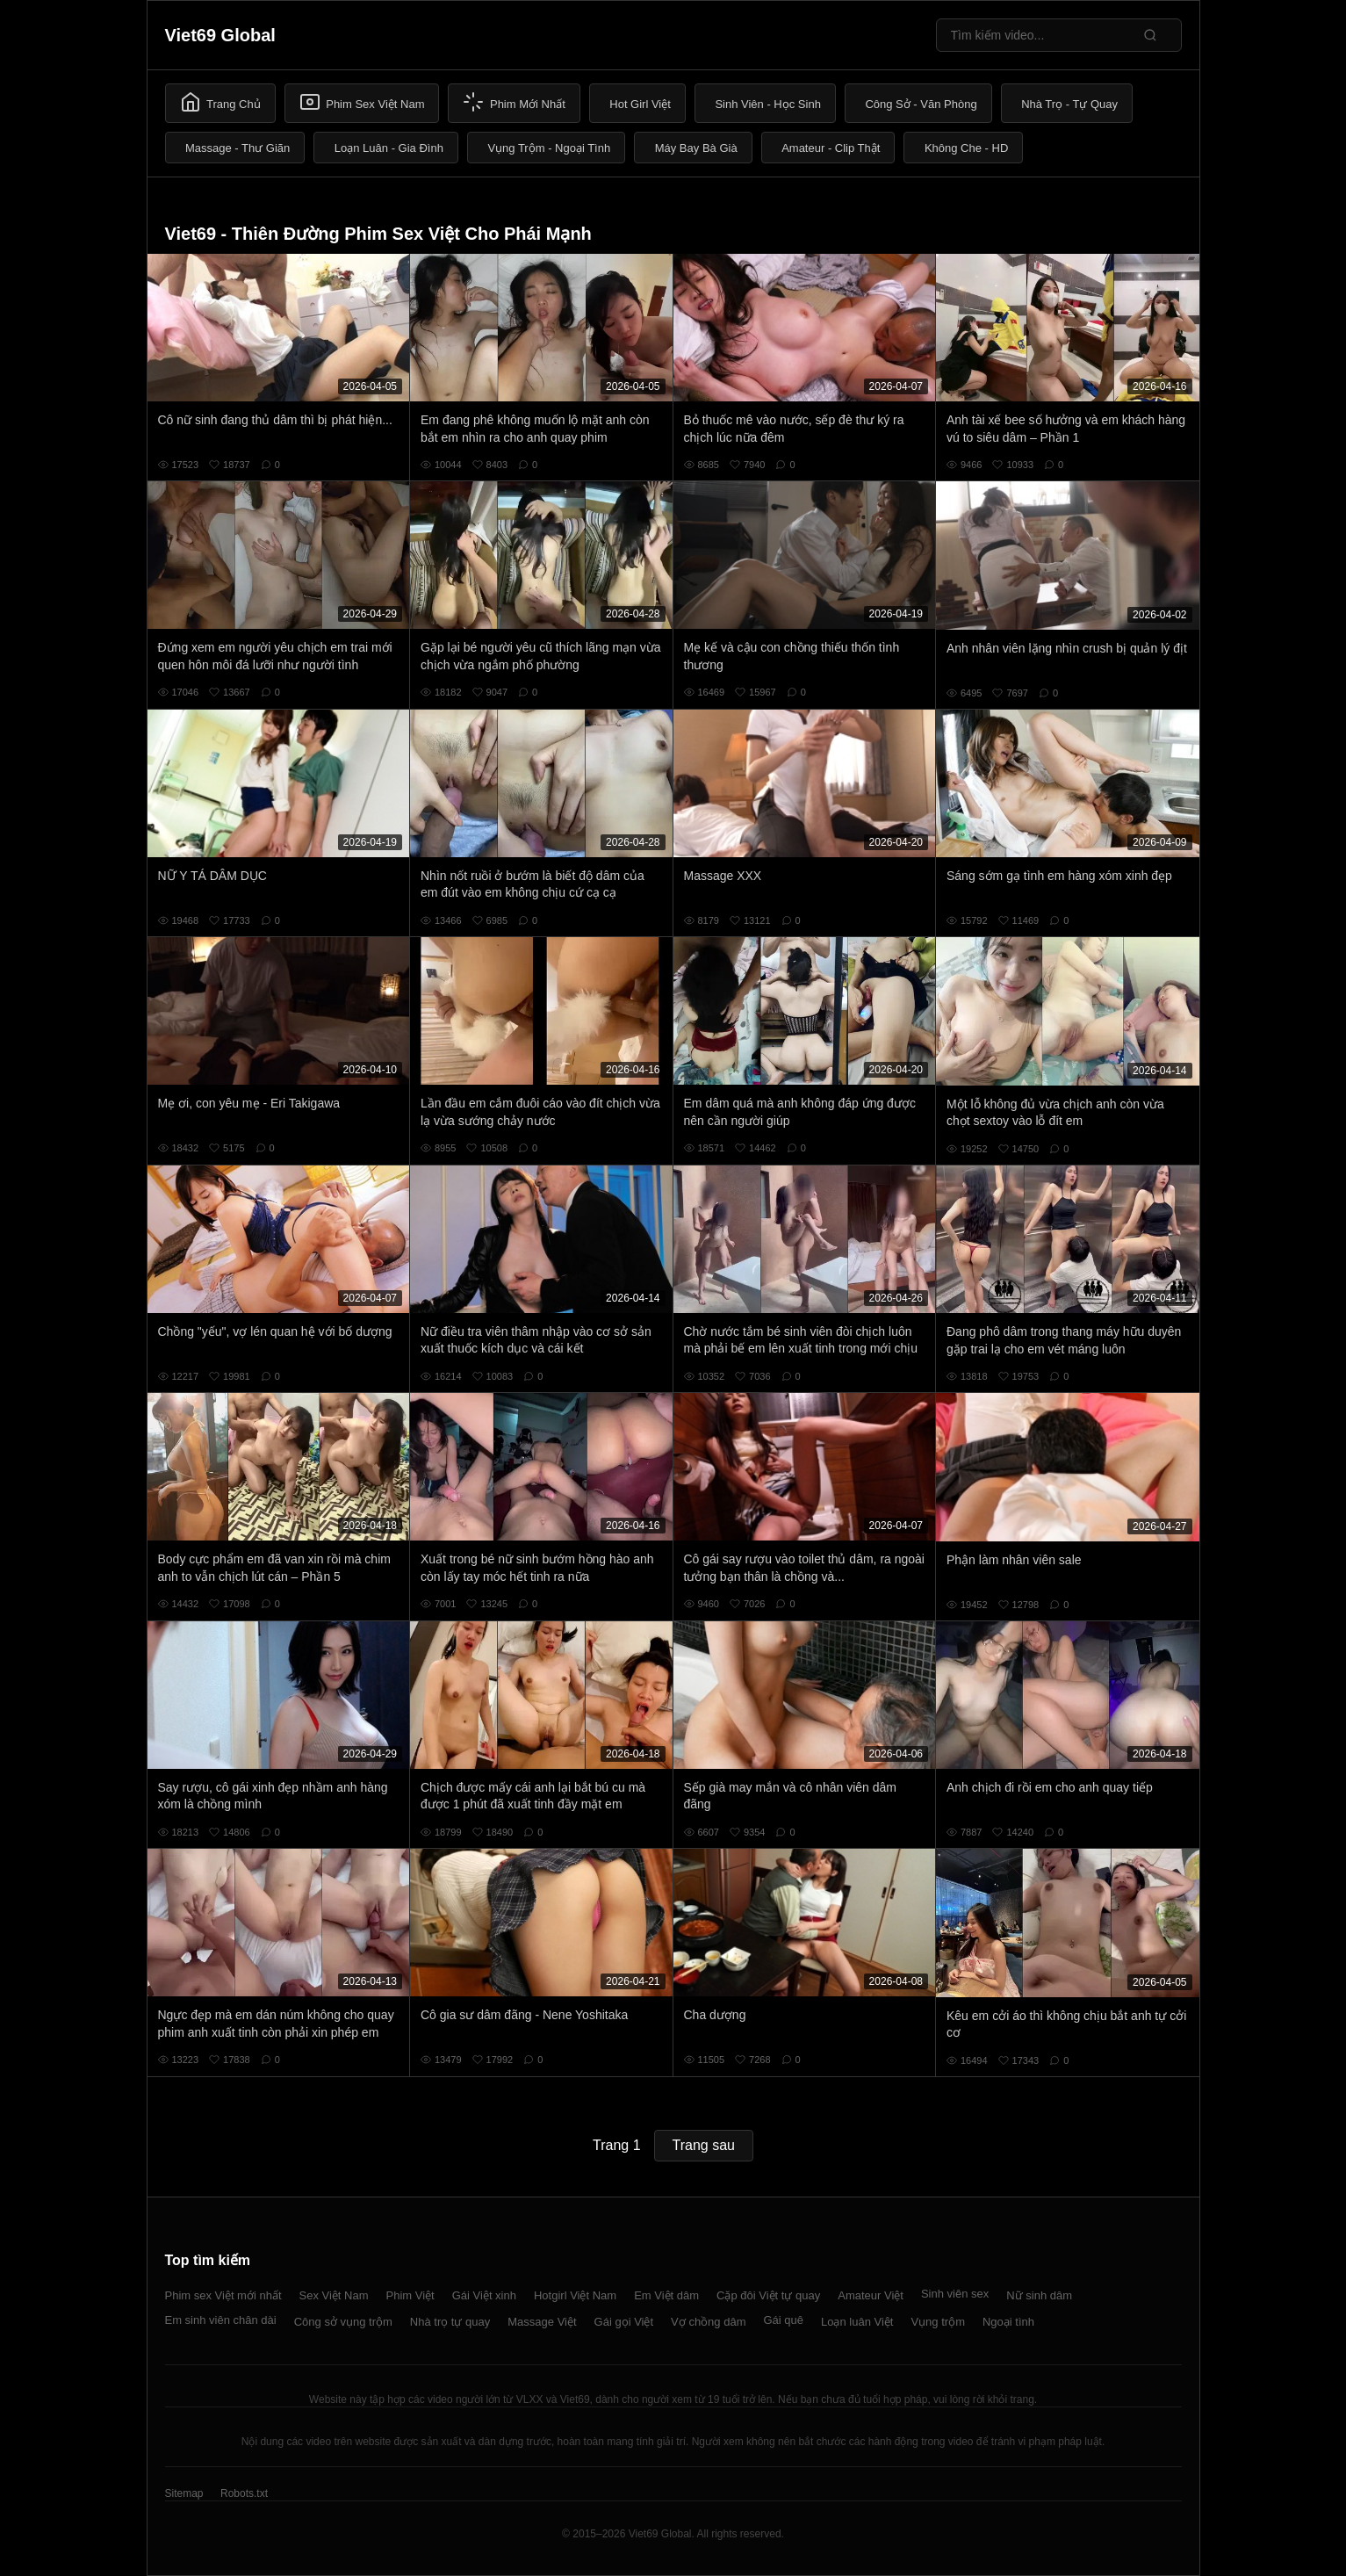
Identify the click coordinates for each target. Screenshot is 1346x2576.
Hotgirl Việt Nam (575, 2295)
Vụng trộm (938, 2321)
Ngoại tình (1008, 2321)
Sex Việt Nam (334, 2295)
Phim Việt (410, 2295)
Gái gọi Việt (624, 2321)
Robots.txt (244, 2493)
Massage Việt (541, 2321)
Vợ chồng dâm (708, 2321)
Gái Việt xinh (484, 2295)
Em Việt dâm (666, 2295)
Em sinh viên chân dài (221, 2320)
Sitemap (184, 2493)
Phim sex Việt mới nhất (223, 2295)
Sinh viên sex (955, 2293)
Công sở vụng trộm (343, 2321)
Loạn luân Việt (857, 2321)
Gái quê (783, 2320)
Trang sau (704, 2145)
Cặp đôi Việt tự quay (768, 2295)
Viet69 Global (220, 35)
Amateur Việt (870, 2295)
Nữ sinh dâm (1039, 2295)
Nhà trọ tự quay (450, 2321)
